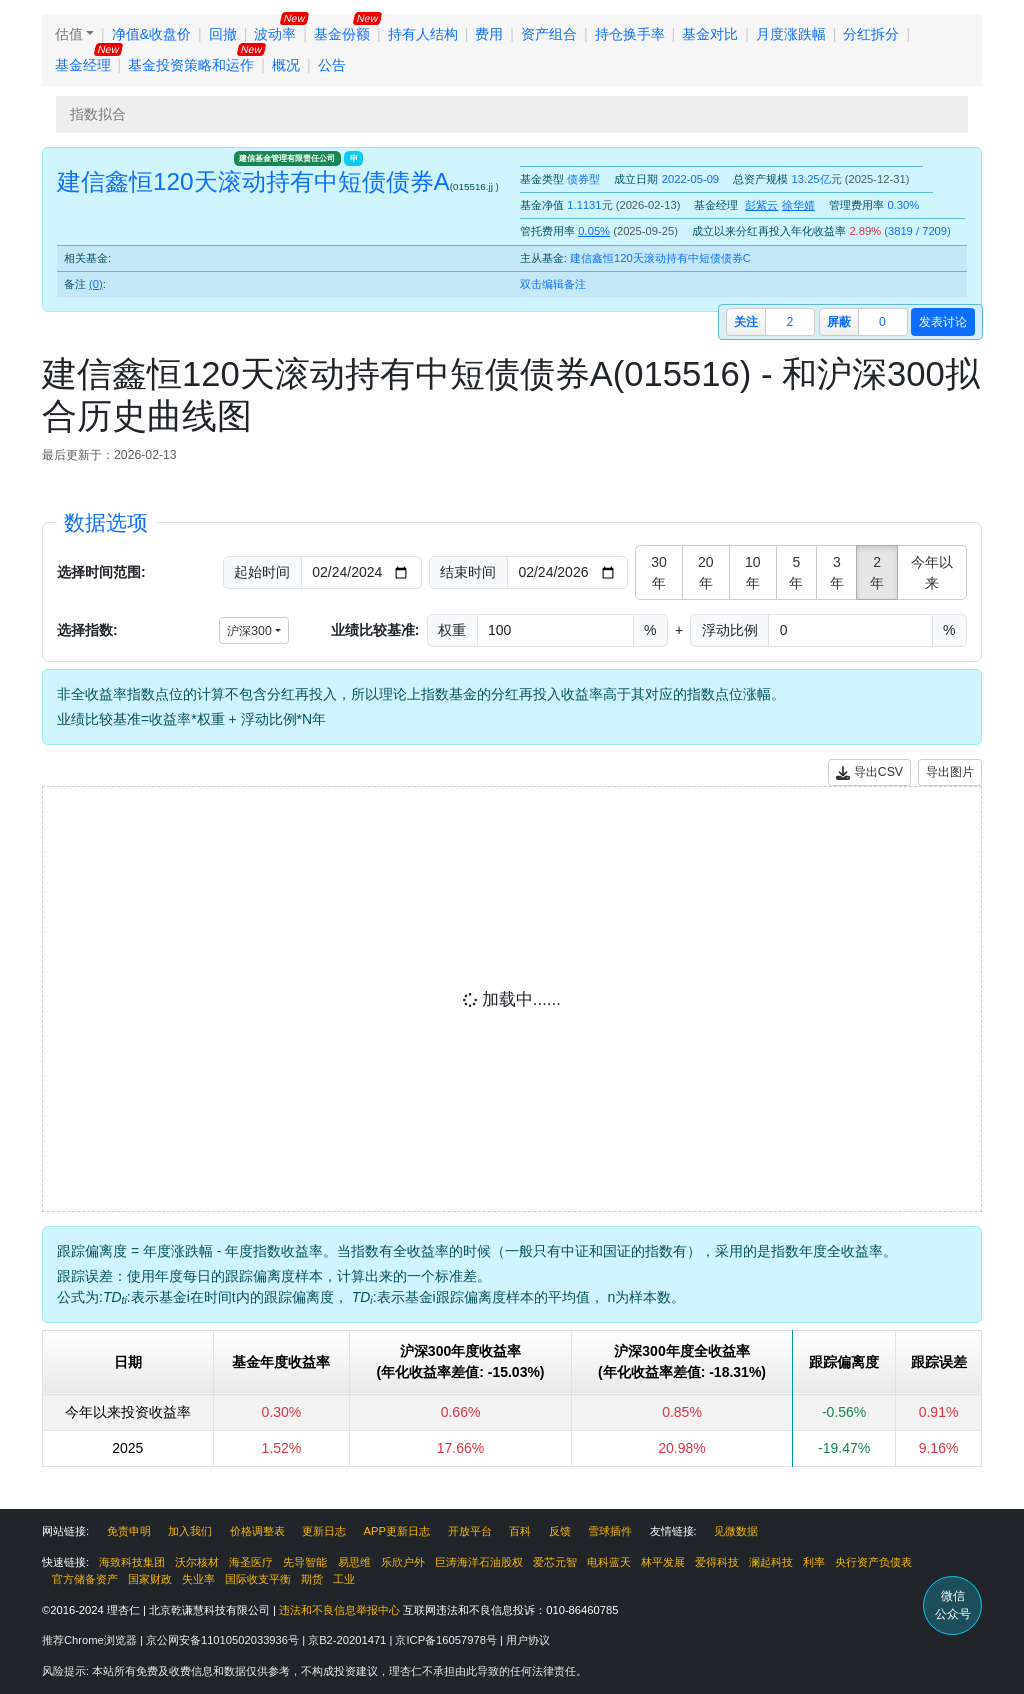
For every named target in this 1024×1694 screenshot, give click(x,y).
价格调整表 (257, 1531)
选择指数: (87, 630)
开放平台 (470, 1531)
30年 (659, 572)
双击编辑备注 (553, 284)
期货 (312, 1579)
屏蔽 (839, 322)
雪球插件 (610, 1531)
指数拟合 (98, 114)
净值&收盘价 (151, 34)
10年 (753, 572)
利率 (814, 1562)
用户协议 (528, 1640)
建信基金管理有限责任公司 (287, 158)
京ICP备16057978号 (447, 1640)
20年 (706, 572)
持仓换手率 (630, 34)
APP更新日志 (397, 1531)
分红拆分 (871, 34)
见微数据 (736, 1531)
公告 (332, 65)
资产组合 (549, 34)
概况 (286, 65)
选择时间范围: (101, 572)
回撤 (223, 34)
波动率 (275, 34)
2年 (877, 572)
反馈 (560, 1531)
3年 (837, 572)
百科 (520, 1531)
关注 (746, 322)
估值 (69, 34)
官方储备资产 (85, 1579)
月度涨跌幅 (791, 34)
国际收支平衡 (258, 1579)
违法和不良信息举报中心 (339, 1610)
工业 (344, 1579)
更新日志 (324, 1531)
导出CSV (869, 772)
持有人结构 (423, 34)
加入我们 (190, 1531)
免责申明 (129, 1531)
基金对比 (710, 34)
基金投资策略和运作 (191, 65)
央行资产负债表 (873, 1562)
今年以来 (932, 572)
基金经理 (83, 65)
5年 (796, 572)
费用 (489, 34)
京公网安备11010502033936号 (224, 1640)
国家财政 (150, 1579)
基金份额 (342, 34)
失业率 (198, 1579)
